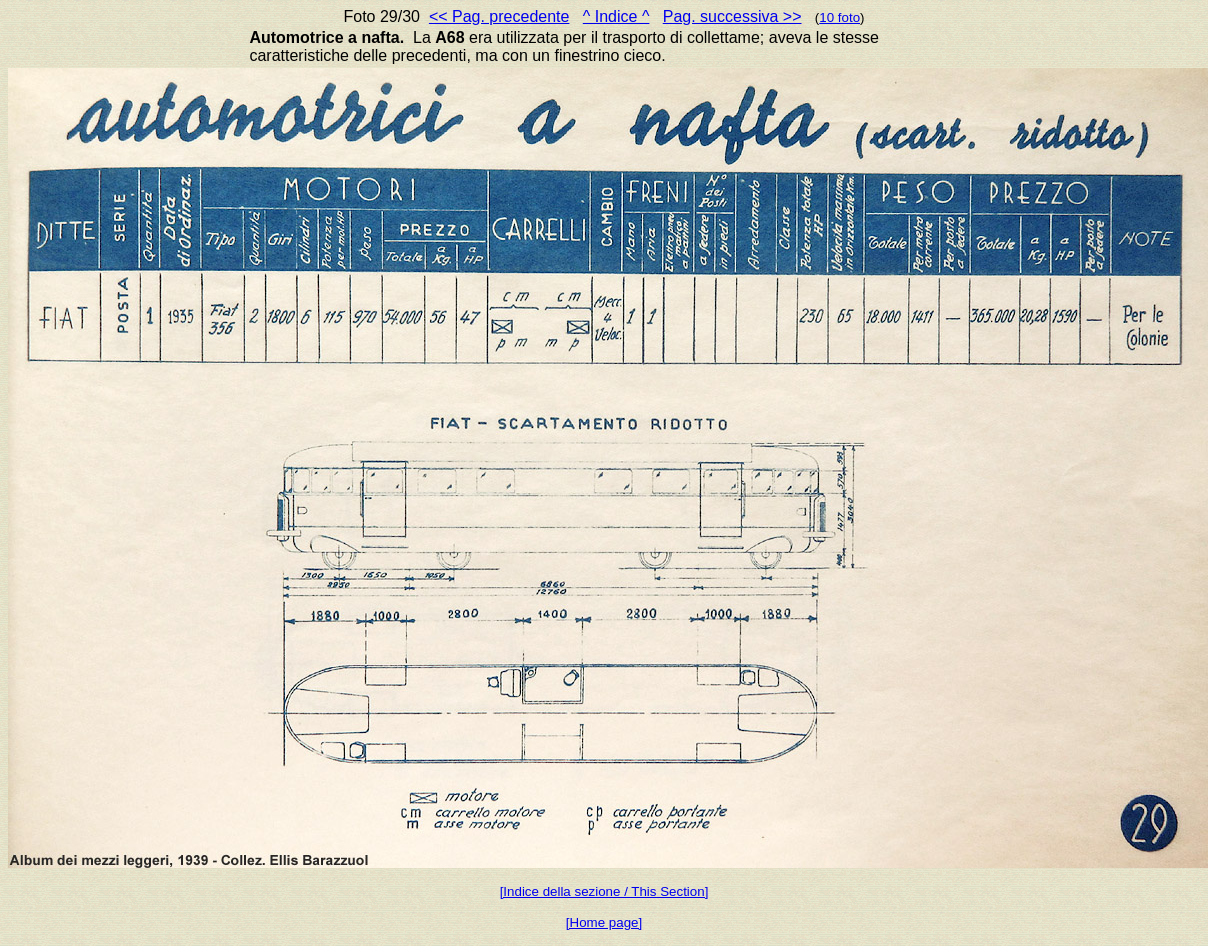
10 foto (839, 17)
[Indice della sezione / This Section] (604, 891)
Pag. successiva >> (732, 16)
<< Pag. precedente (499, 16)
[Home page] (604, 922)
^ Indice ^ (616, 16)
